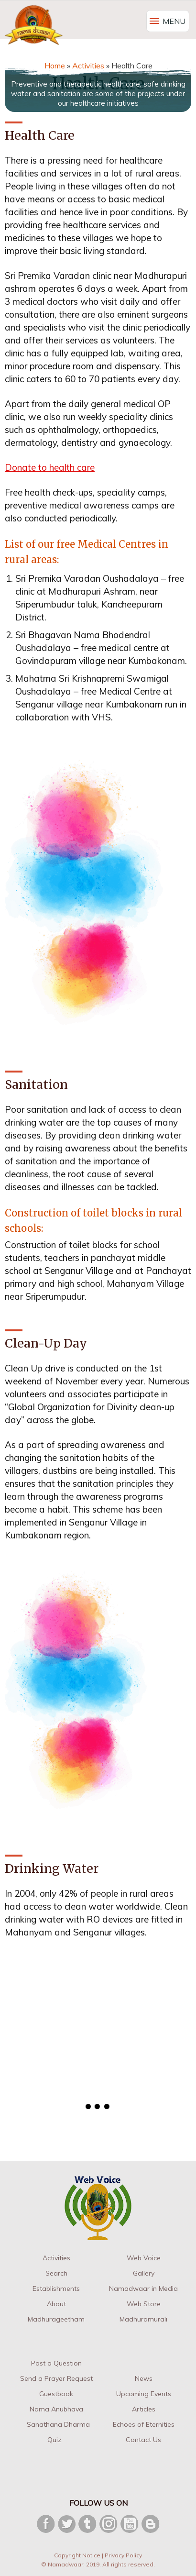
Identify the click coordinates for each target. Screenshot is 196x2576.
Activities (56, 2258)
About (56, 2304)
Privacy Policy (123, 2555)
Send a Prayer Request (56, 2378)
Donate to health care (50, 467)
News (143, 2378)
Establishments (56, 2288)
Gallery (143, 2273)
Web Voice (144, 2258)
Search (56, 2273)
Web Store (144, 2304)
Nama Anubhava (56, 2409)
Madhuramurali (143, 2319)
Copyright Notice (77, 2555)
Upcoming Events (143, 2393)
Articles (143, 2409)
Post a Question (56, 2363)
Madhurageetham (56, 2319)
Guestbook (56, 2393)
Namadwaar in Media (143, 2288)
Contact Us (143, 2439)
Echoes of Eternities (143, 2424)
